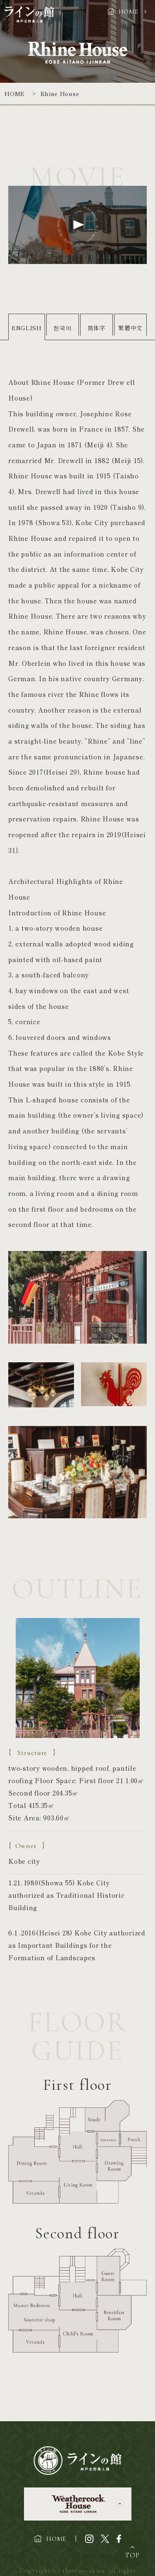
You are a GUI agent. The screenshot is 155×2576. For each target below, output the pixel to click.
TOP (132, 2555)
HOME (128, 11)
